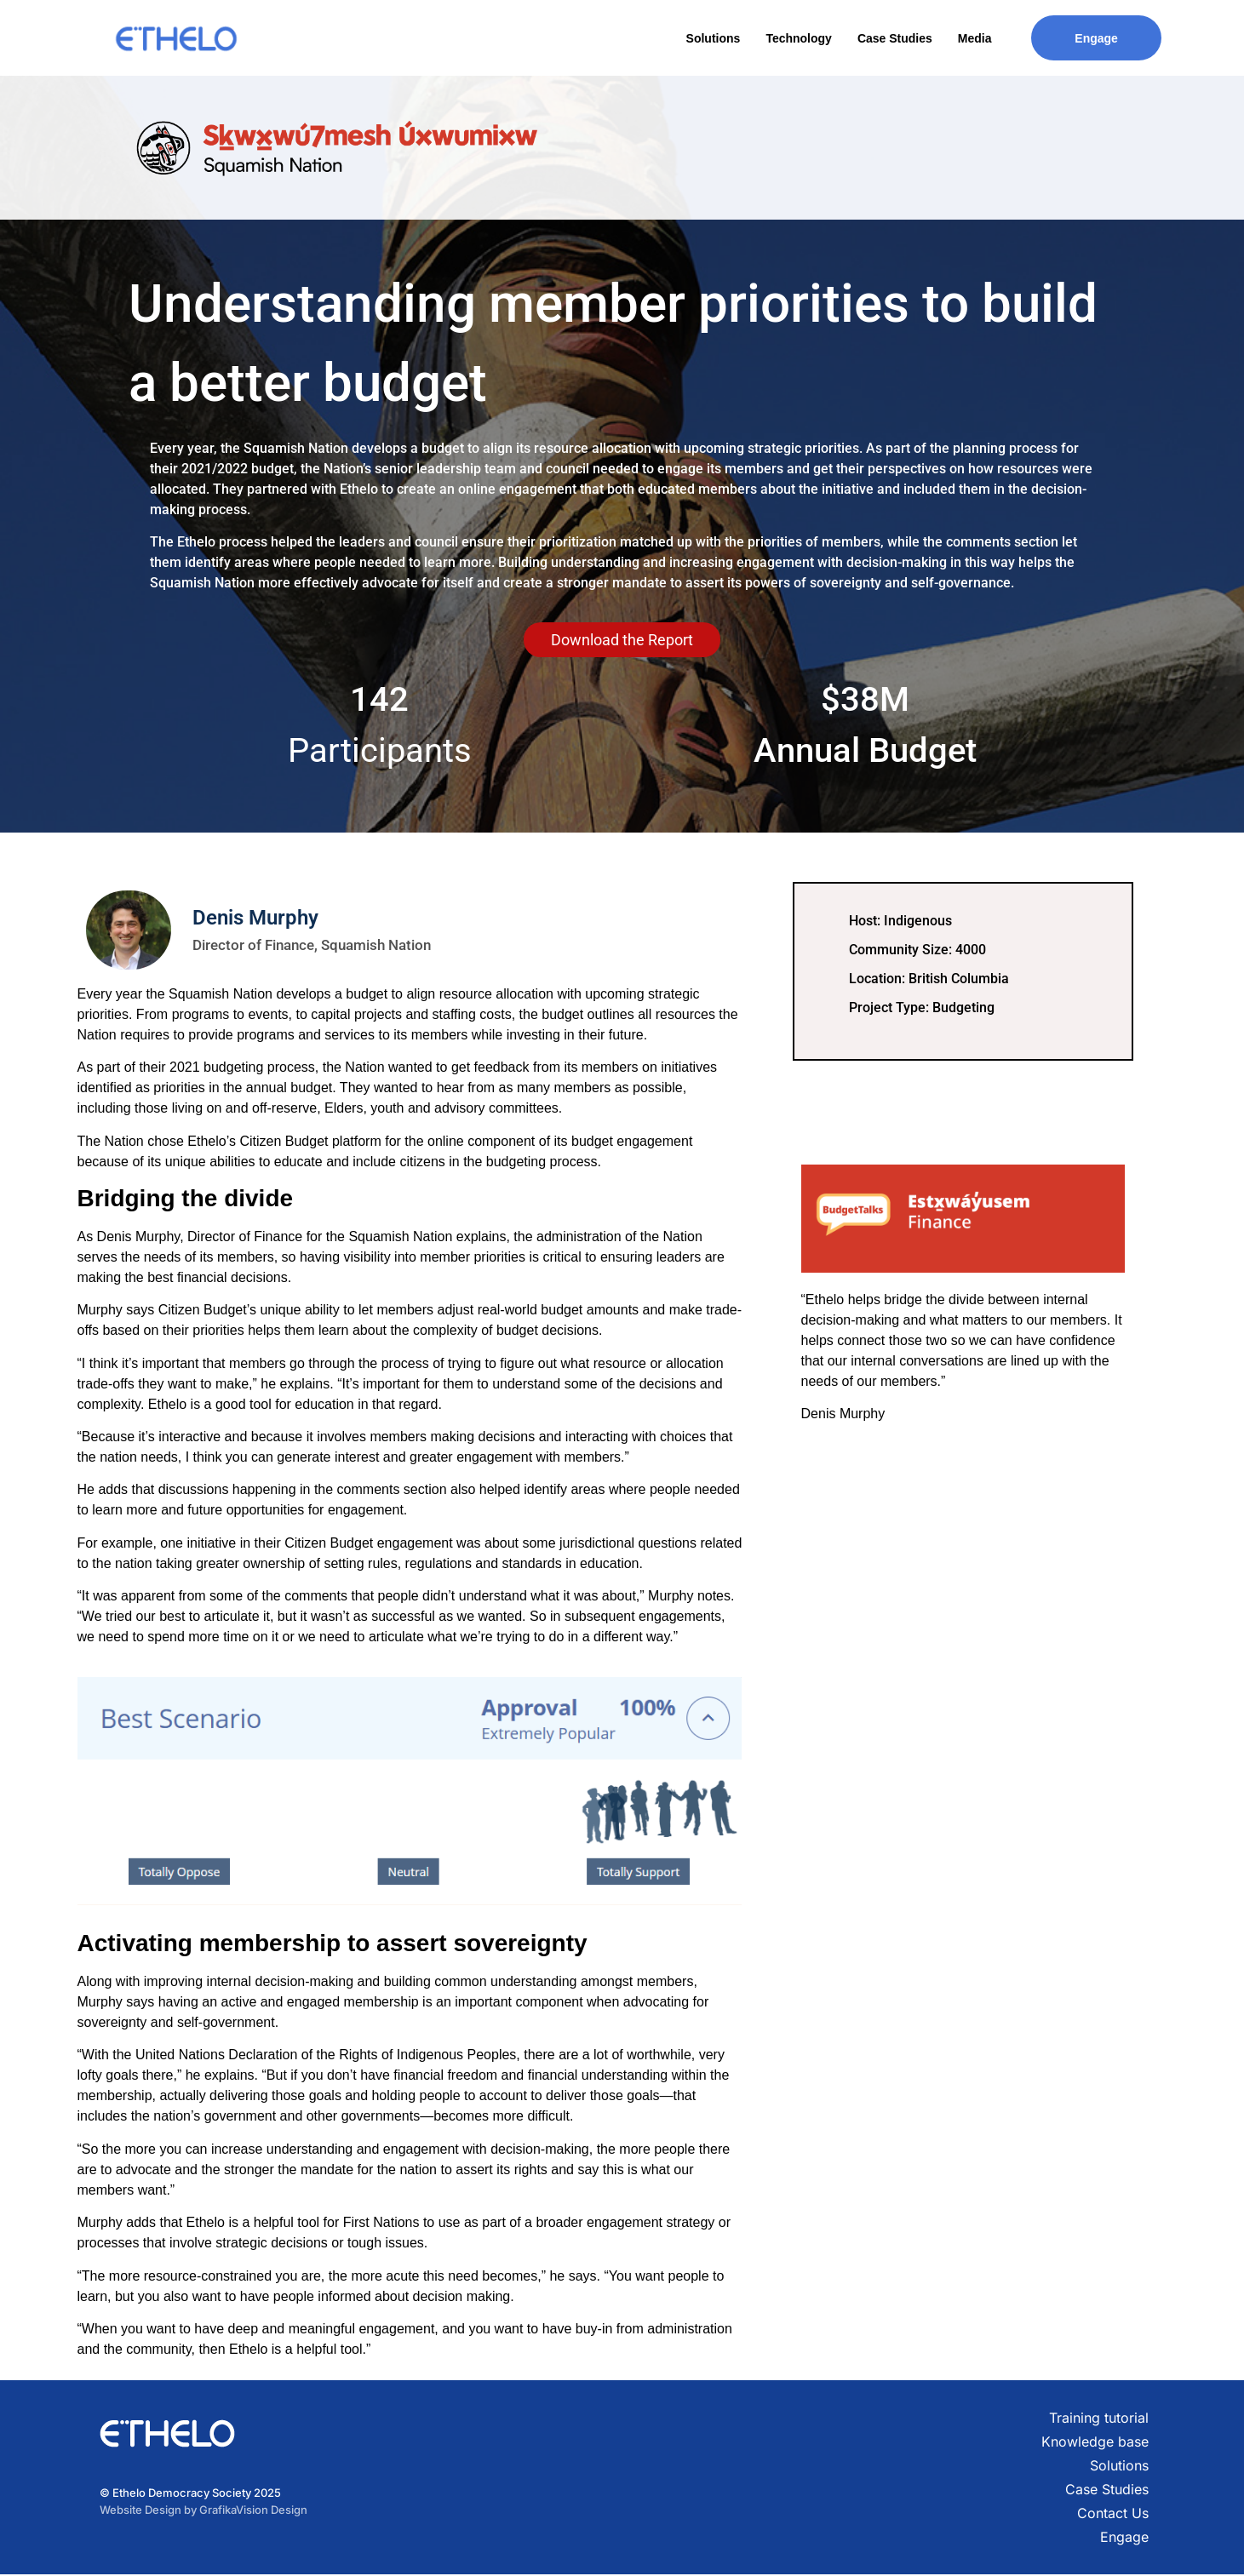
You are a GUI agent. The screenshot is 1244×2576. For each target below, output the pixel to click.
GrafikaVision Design (253, 2510)
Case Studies (894, 38)
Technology (798, 38)
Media (975, 38)
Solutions (713, 38)
